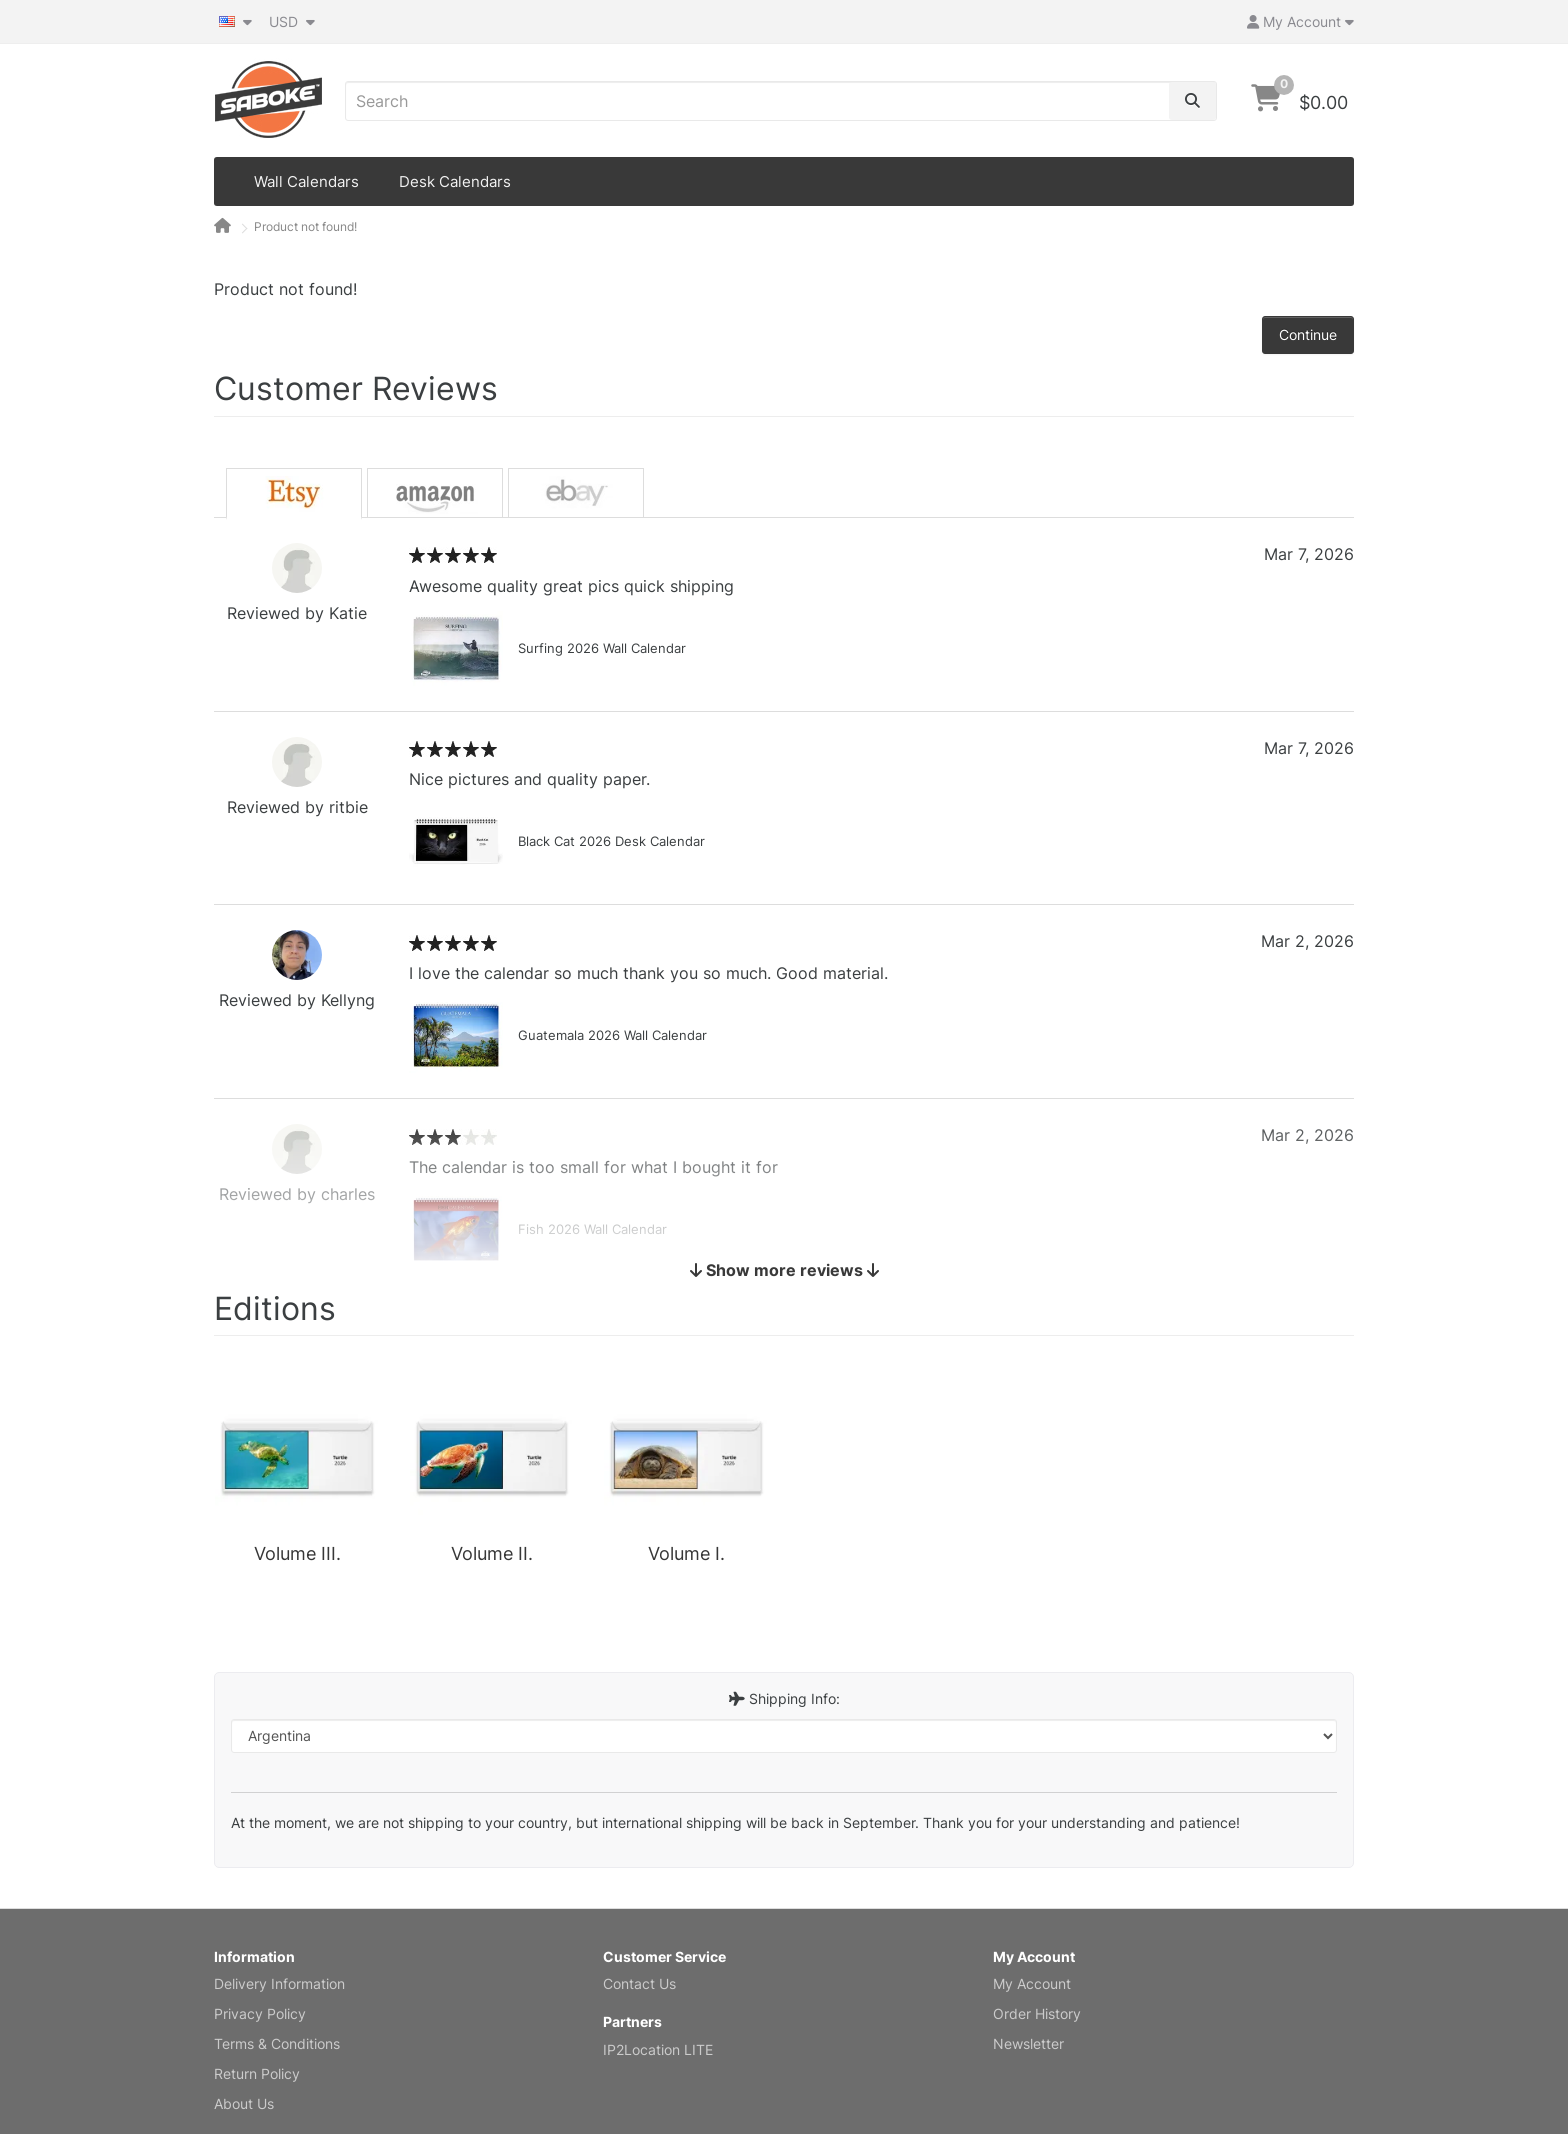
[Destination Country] (784, 1736)
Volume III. (297, 1553)
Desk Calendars (455, 181)
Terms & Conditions (277, 2043)
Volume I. (686, 1553)
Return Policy (257, 2073)
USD (292, 21)
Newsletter (1028, 2043)
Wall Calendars (306, 181)
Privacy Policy (260, 2013)
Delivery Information (279, 1983)
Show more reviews (784, 1270)
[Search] (1192, 101)
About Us (244, 2103)
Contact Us (639, 1983)
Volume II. (492, 1553)
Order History (1037, 2013)
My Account (1032, 1983)
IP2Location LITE (658, 2049)
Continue (1308, 334)
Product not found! (305, 226)
